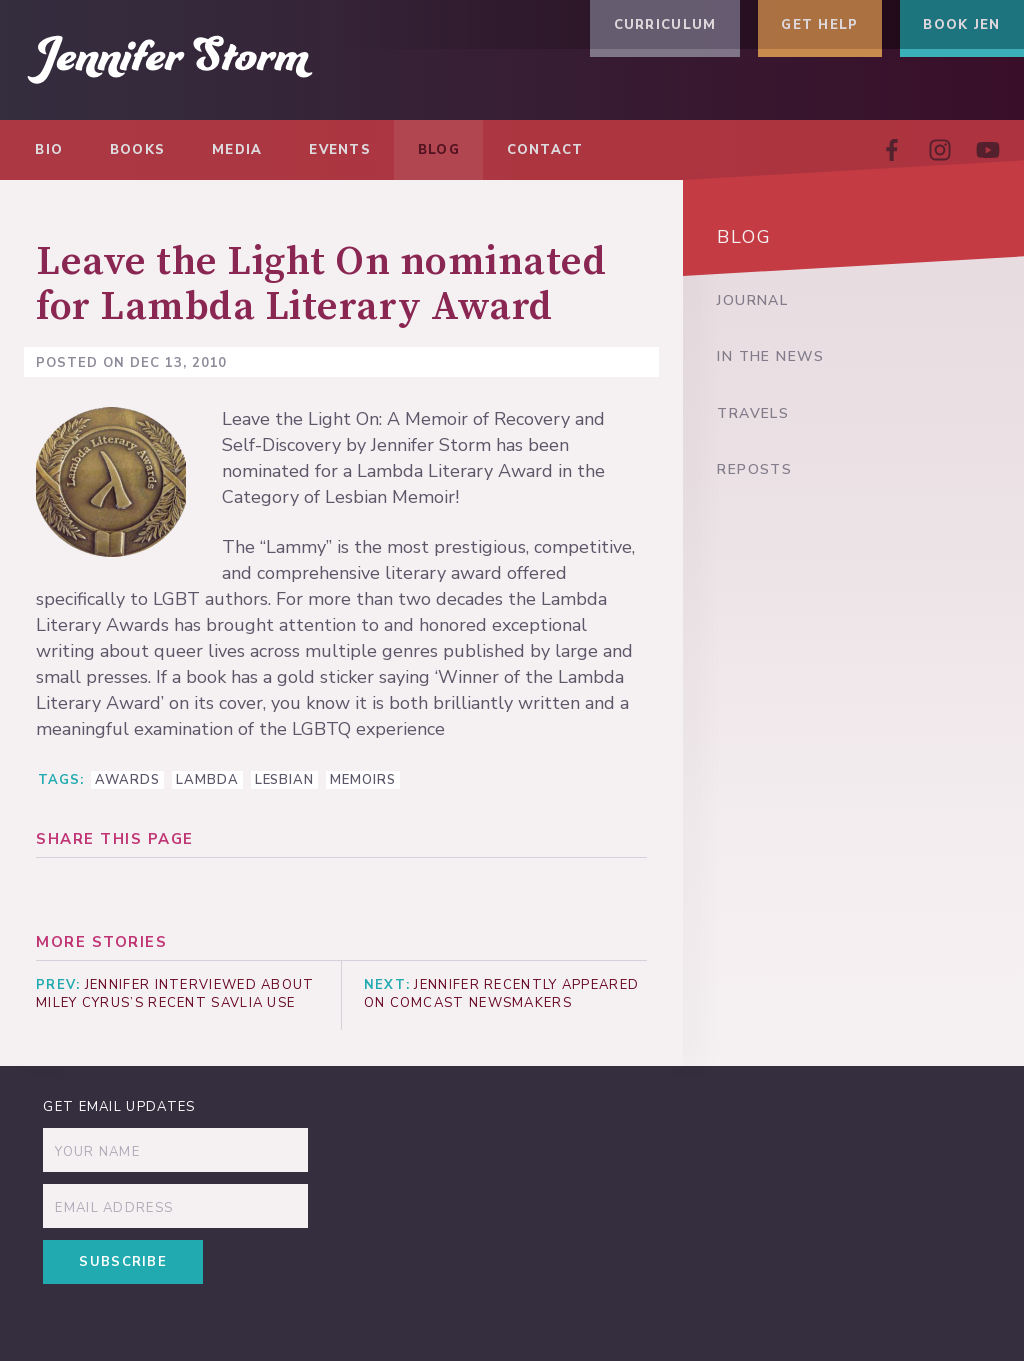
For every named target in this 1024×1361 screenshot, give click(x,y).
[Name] (176, 1155)
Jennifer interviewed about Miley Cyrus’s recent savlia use (175, 996)
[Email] (176, 1211)
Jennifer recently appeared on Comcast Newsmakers (504, 996)
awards (127, 780)
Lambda (207, 780)
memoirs (363, 780)
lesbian (285, 780)
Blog (746, 240)
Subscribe (128, 1267)
